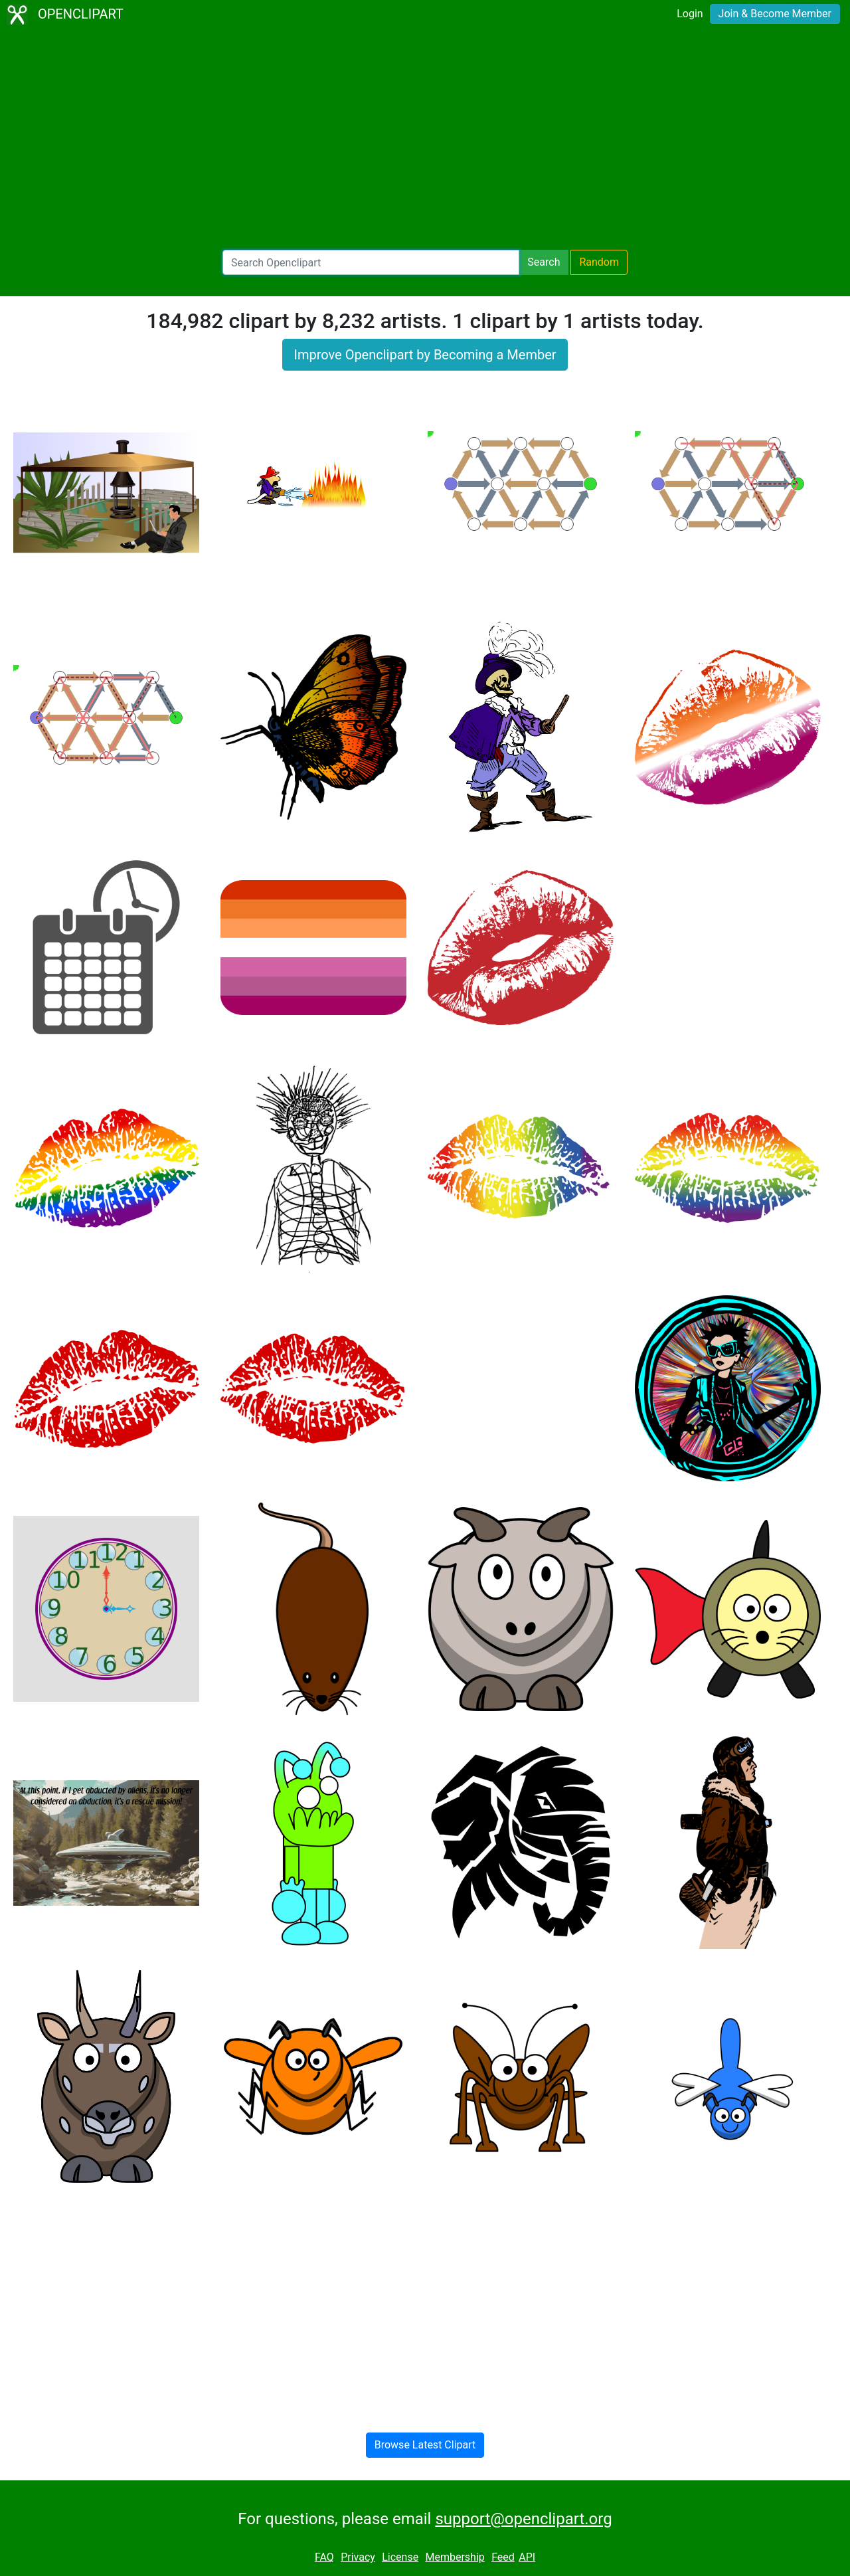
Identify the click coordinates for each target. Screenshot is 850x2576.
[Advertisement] (425, 139)
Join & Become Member (775, 13)
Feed (503, 2557)
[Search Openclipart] (370, 262)
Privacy (358, 2557)
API (527, 2557)
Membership (454, 2557)
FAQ (324, 2557)
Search (543, 262)
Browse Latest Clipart (425, 2444)
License (400, 2557)
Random (599, 262)
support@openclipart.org (523, 2519)
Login (690, 13)
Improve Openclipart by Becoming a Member (425, 355)
